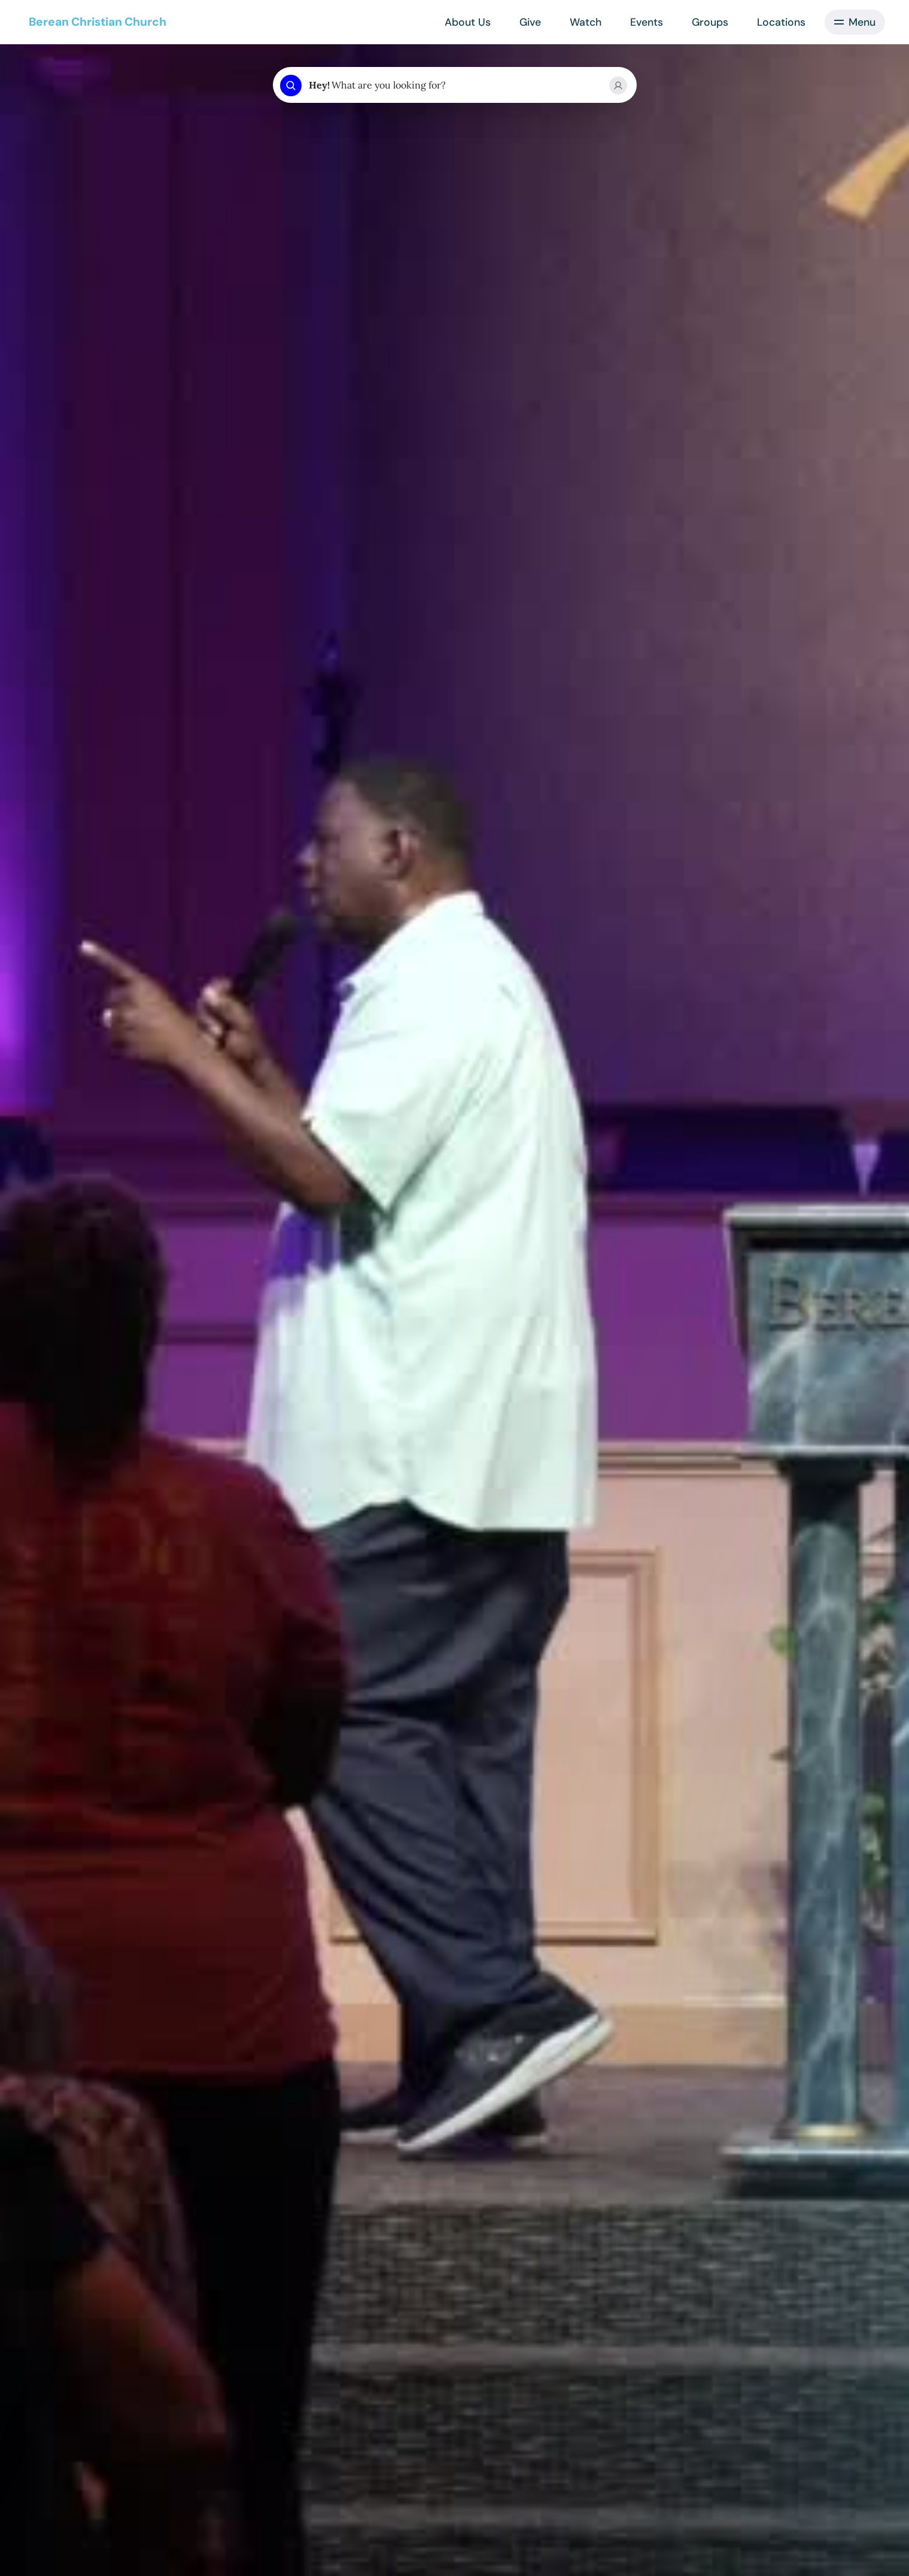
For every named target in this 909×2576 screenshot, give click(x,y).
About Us (468, 22)
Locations (781, 22)
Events (646, 22)
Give (530, 22)
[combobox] (454, 85)
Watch (585, 22)
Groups (710, 22)
